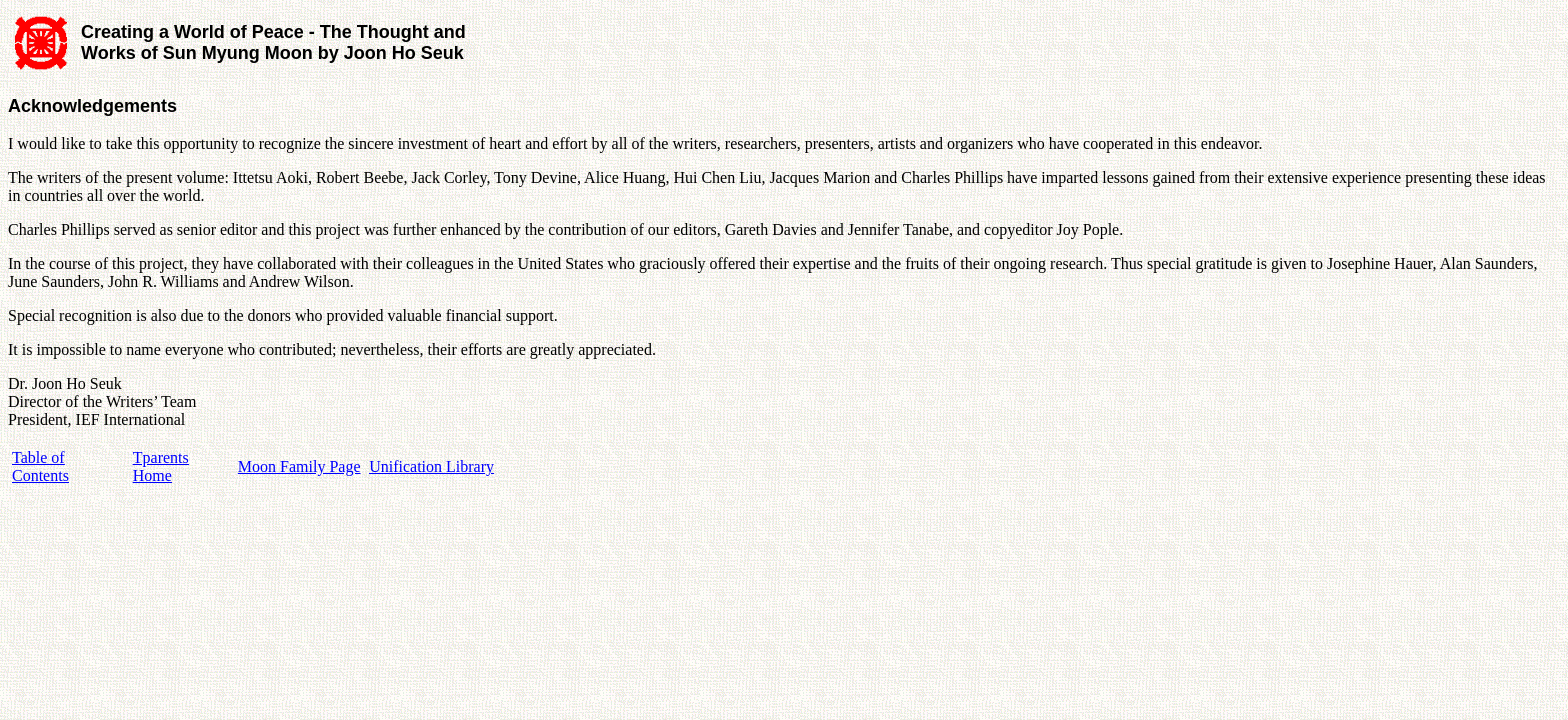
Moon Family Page (299, 466)
